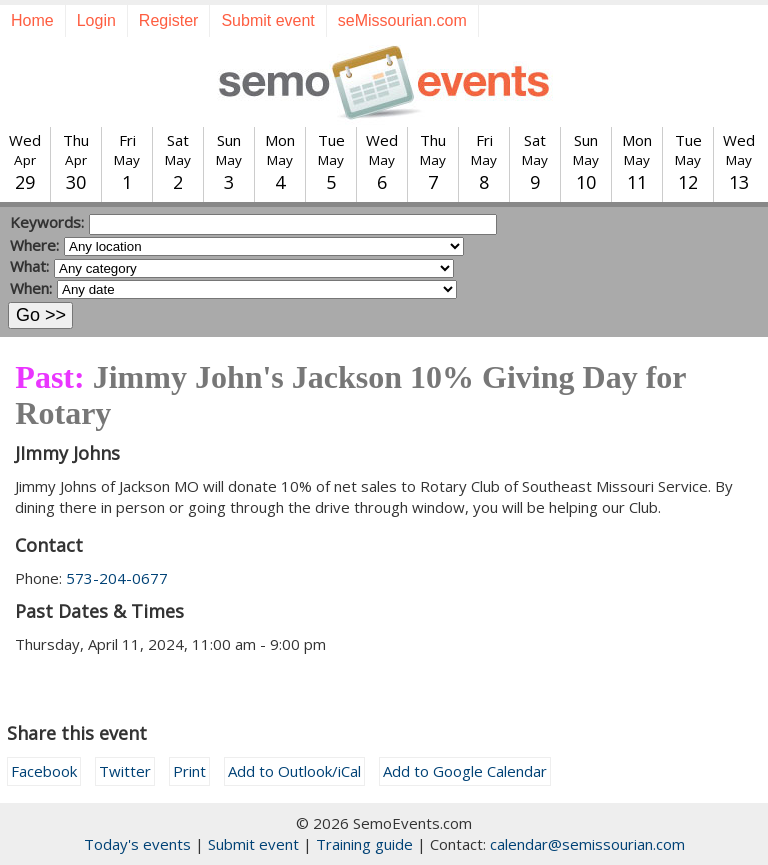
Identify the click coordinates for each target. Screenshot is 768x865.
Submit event (267, 20)
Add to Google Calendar (465, 771)
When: (31, 288)
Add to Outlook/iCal (294, 771)
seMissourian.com (402, 20)
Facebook (44, 771)
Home (32, 20)
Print (189, 771)
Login (96, 20)
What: (29, 266)
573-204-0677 (117, 578)
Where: (34, 245)
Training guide (364, 844)
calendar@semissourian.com (587, 844)
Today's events (137, 844)
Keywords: (47, 222)
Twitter (125, 771)
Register (169, 20)
